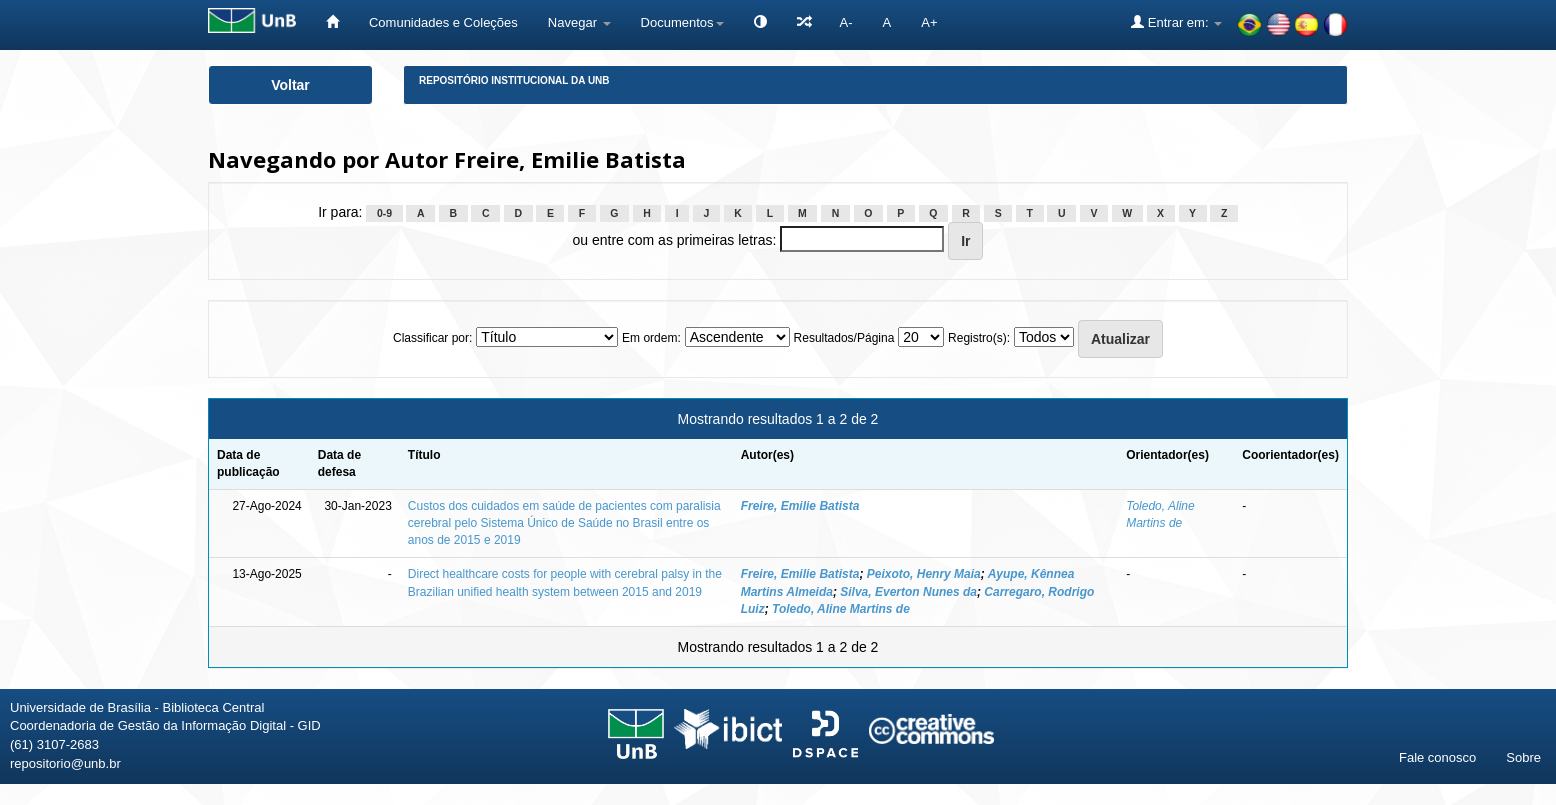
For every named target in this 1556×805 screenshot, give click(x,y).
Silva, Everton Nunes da (908, 592)
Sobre (1523, 757)
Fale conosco (1437, 757)
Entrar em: (1176, 22)
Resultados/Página (844, 338)
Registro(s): (979, 338)
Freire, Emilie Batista (800, 506)
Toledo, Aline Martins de (841, 609)
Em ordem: (651, 338)
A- (846, 22)
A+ (929, 22)
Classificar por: (432, 338)
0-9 (384, 213)
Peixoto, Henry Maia (924, 574)
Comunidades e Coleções (443, 22)
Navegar (579, 22)
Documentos (682, 22)
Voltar (290, 85)
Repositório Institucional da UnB (514, 80)
